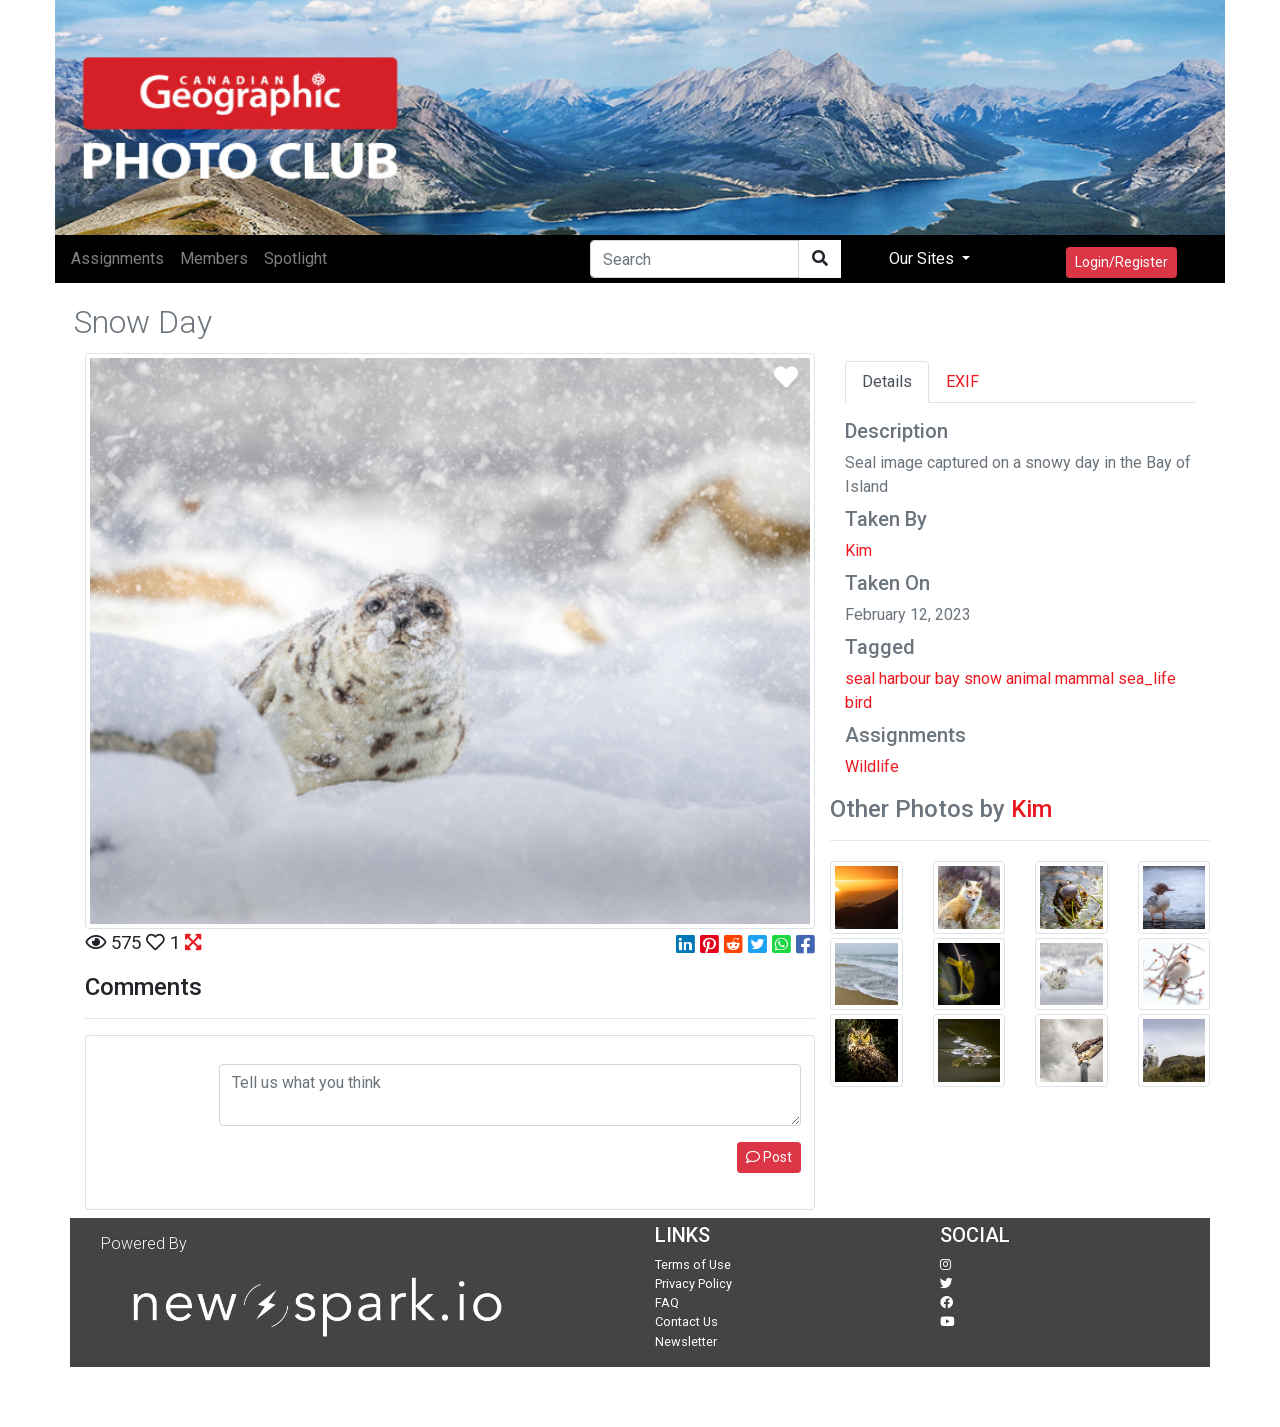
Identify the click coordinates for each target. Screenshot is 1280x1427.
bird (858, 702)
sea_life (1147, 678)
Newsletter (686, 1341)
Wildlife (872, 766)
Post (769, 1157)
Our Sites (923, 258)
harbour (905, 678)
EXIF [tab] (962, 381)
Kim (858, 550)
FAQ (667, 1302)
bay (947, 678)
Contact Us (686, 1321)
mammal (1084, 678)
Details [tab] (887, 381)
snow (983, 678)
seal (860, 678)
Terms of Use (693, 1264)
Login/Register (1121, 262)
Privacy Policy (693, 1283)
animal (1028, 678)
